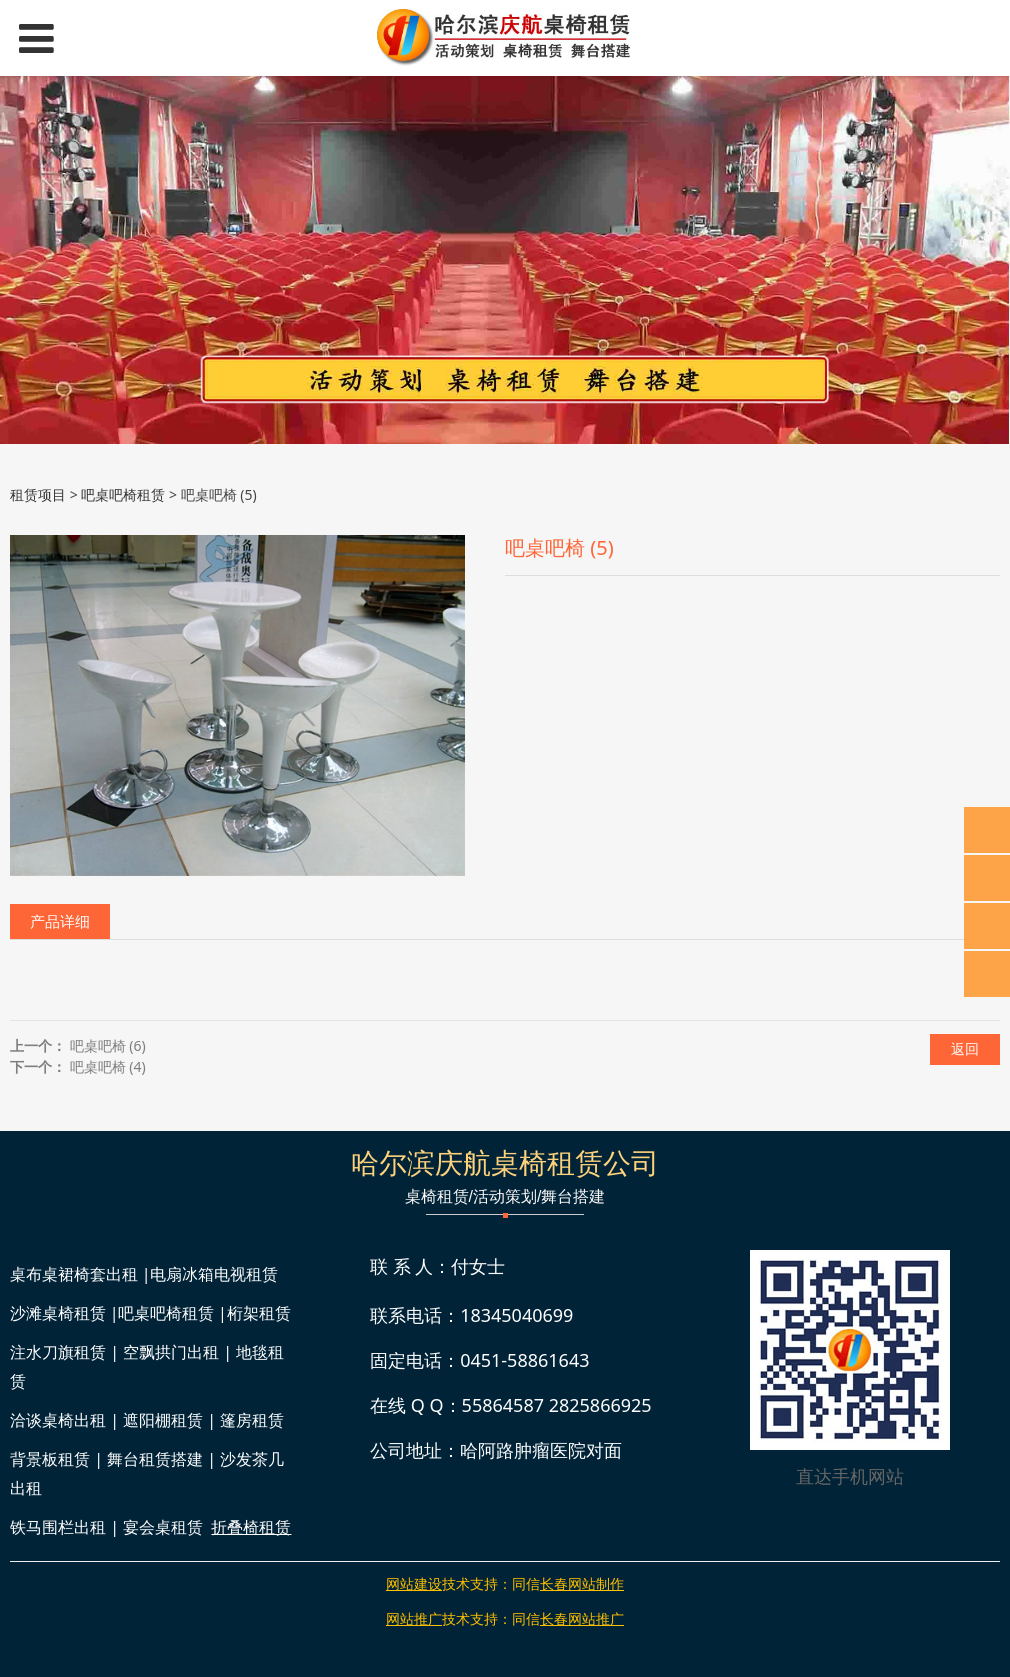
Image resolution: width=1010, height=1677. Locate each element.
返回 (965, 1048)
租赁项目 (38, 494)
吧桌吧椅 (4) (108, 1066)
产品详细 (60, 921)
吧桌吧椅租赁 (123, 494)
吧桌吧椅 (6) (108, 1045)
